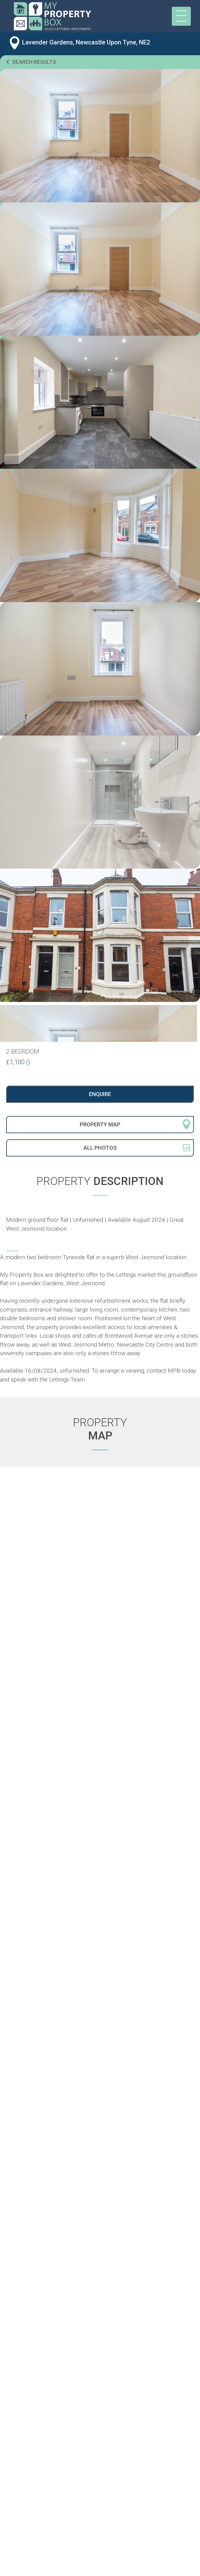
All (100, 1148)
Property (100, 1124)
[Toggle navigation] (181, 16)
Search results (31, 62)
